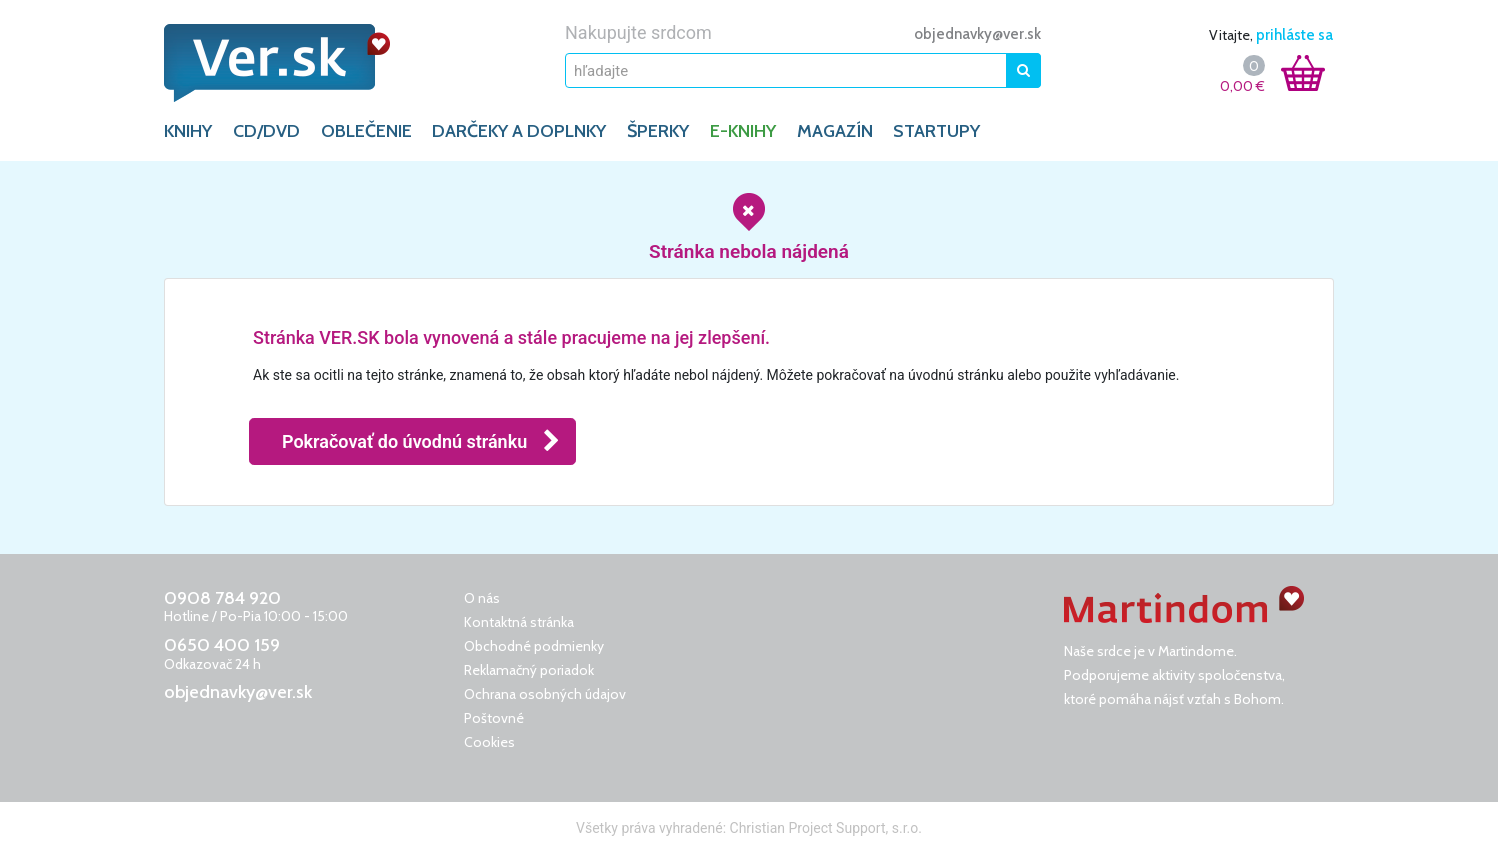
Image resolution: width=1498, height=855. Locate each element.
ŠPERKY (658, 131)
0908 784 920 (222, 598)
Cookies (489, 742)
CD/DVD (266, 131)
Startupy (936, 131)
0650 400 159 (222, 645)
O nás (482, 598)
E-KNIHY (743, 131)
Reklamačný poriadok (529, 670)
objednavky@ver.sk (977, 34)
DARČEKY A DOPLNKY (519, 131)
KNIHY (188, 131)
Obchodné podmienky (534, 646)
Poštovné (494, 718)
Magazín (835, 131)
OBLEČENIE (366, 131)
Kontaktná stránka (519, 622)
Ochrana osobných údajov (545, 694)
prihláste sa (1294, 35)
